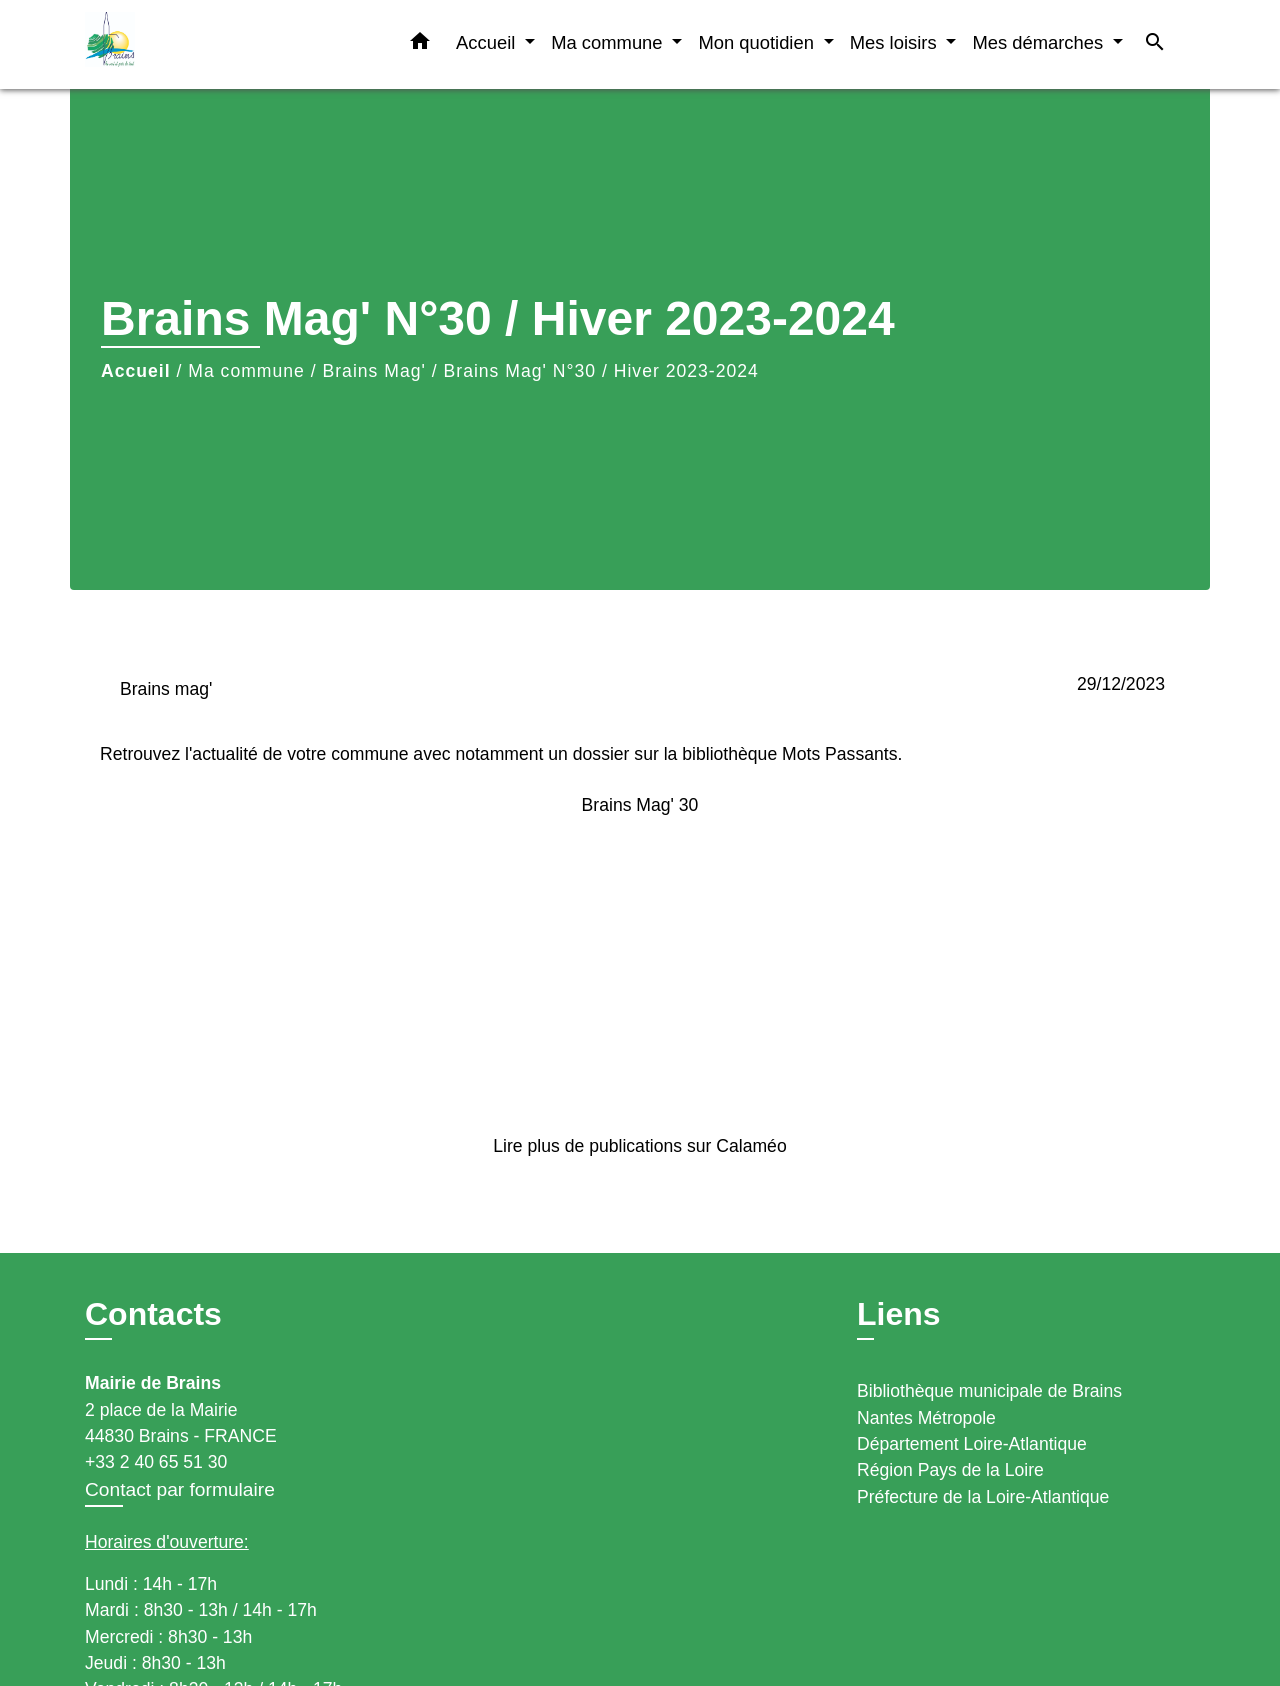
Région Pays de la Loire (950, 1470)
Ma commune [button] (609, 42)
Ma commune (246, 371)
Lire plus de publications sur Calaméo (639, 1146)
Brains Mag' (374, 371)
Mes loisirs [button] (896, 42)
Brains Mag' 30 (640, 805)
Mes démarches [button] (1040, 42)
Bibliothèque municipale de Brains (989, 1391)
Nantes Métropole (926, 1418)
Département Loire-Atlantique (972, 1444)
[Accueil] (210, 44)
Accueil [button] (488, 42)
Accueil (136, 371)
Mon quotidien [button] (758, 42)
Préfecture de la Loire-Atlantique (983, 1497)
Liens (899, 1314)
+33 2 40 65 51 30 (156, 1462)
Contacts (153, 1314)
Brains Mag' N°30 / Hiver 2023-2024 (601, 371)
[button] (420, 45)
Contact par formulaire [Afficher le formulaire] (180, 1489)
